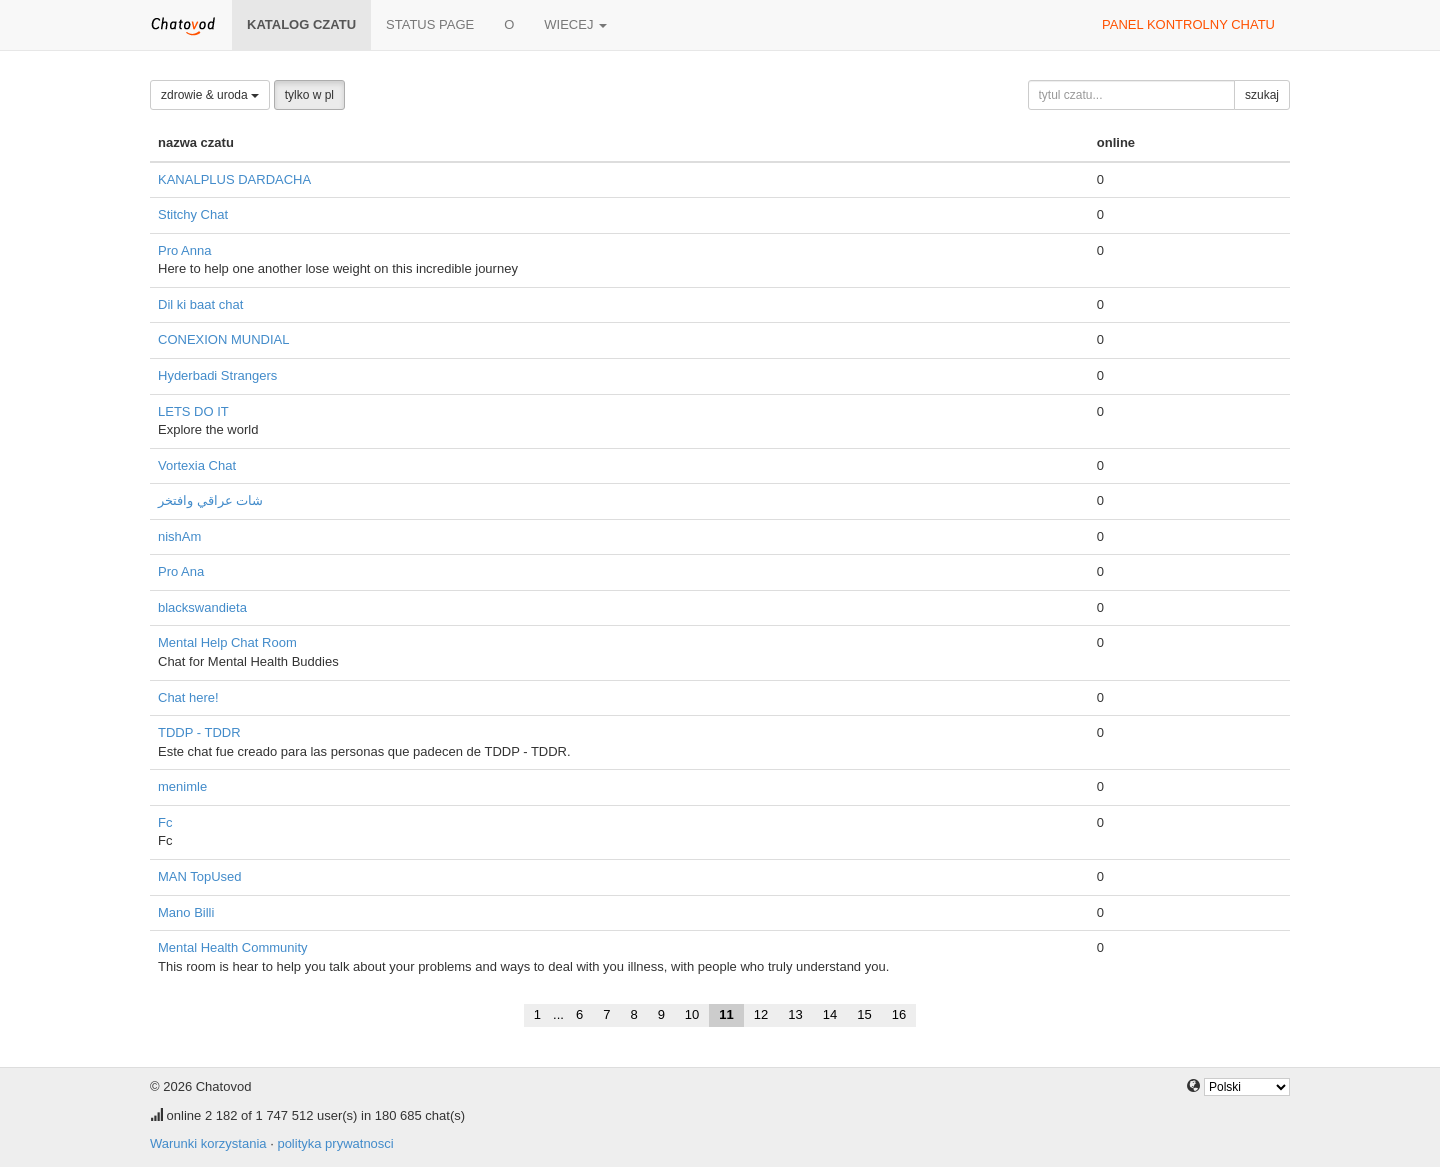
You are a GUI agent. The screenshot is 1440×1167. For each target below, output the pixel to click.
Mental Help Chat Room (227, 642)
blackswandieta (202, 607)
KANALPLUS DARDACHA (234, 179)
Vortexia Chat (197, 465)
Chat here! (188, 697)
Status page (430, 24)
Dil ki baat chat (200, 304)
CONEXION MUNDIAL (223, 339)
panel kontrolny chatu (1188, 24)
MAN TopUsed (200, 876)
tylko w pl (309, 95)
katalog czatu (301, 24)
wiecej (575, 24)
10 (692, 1014)
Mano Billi (186, 912)
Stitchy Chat (193, 214)
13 (795, 1014)
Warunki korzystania (208, 1143)
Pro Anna (185, 250)
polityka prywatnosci (335, 1143)
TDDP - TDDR (199, 732)
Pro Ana (181, 571)
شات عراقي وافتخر (210, 500)
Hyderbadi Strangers (217, 375)
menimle (182, 786)
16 (899, 1014)
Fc (165, 822)
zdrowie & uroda (210, 95)
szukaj (1262, 95)
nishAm (179, 536)
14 (830, 1014)
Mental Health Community (233, 947)
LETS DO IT (193, 411)
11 (726, 1014)
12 (761, 1014)
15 (864, 1014)
